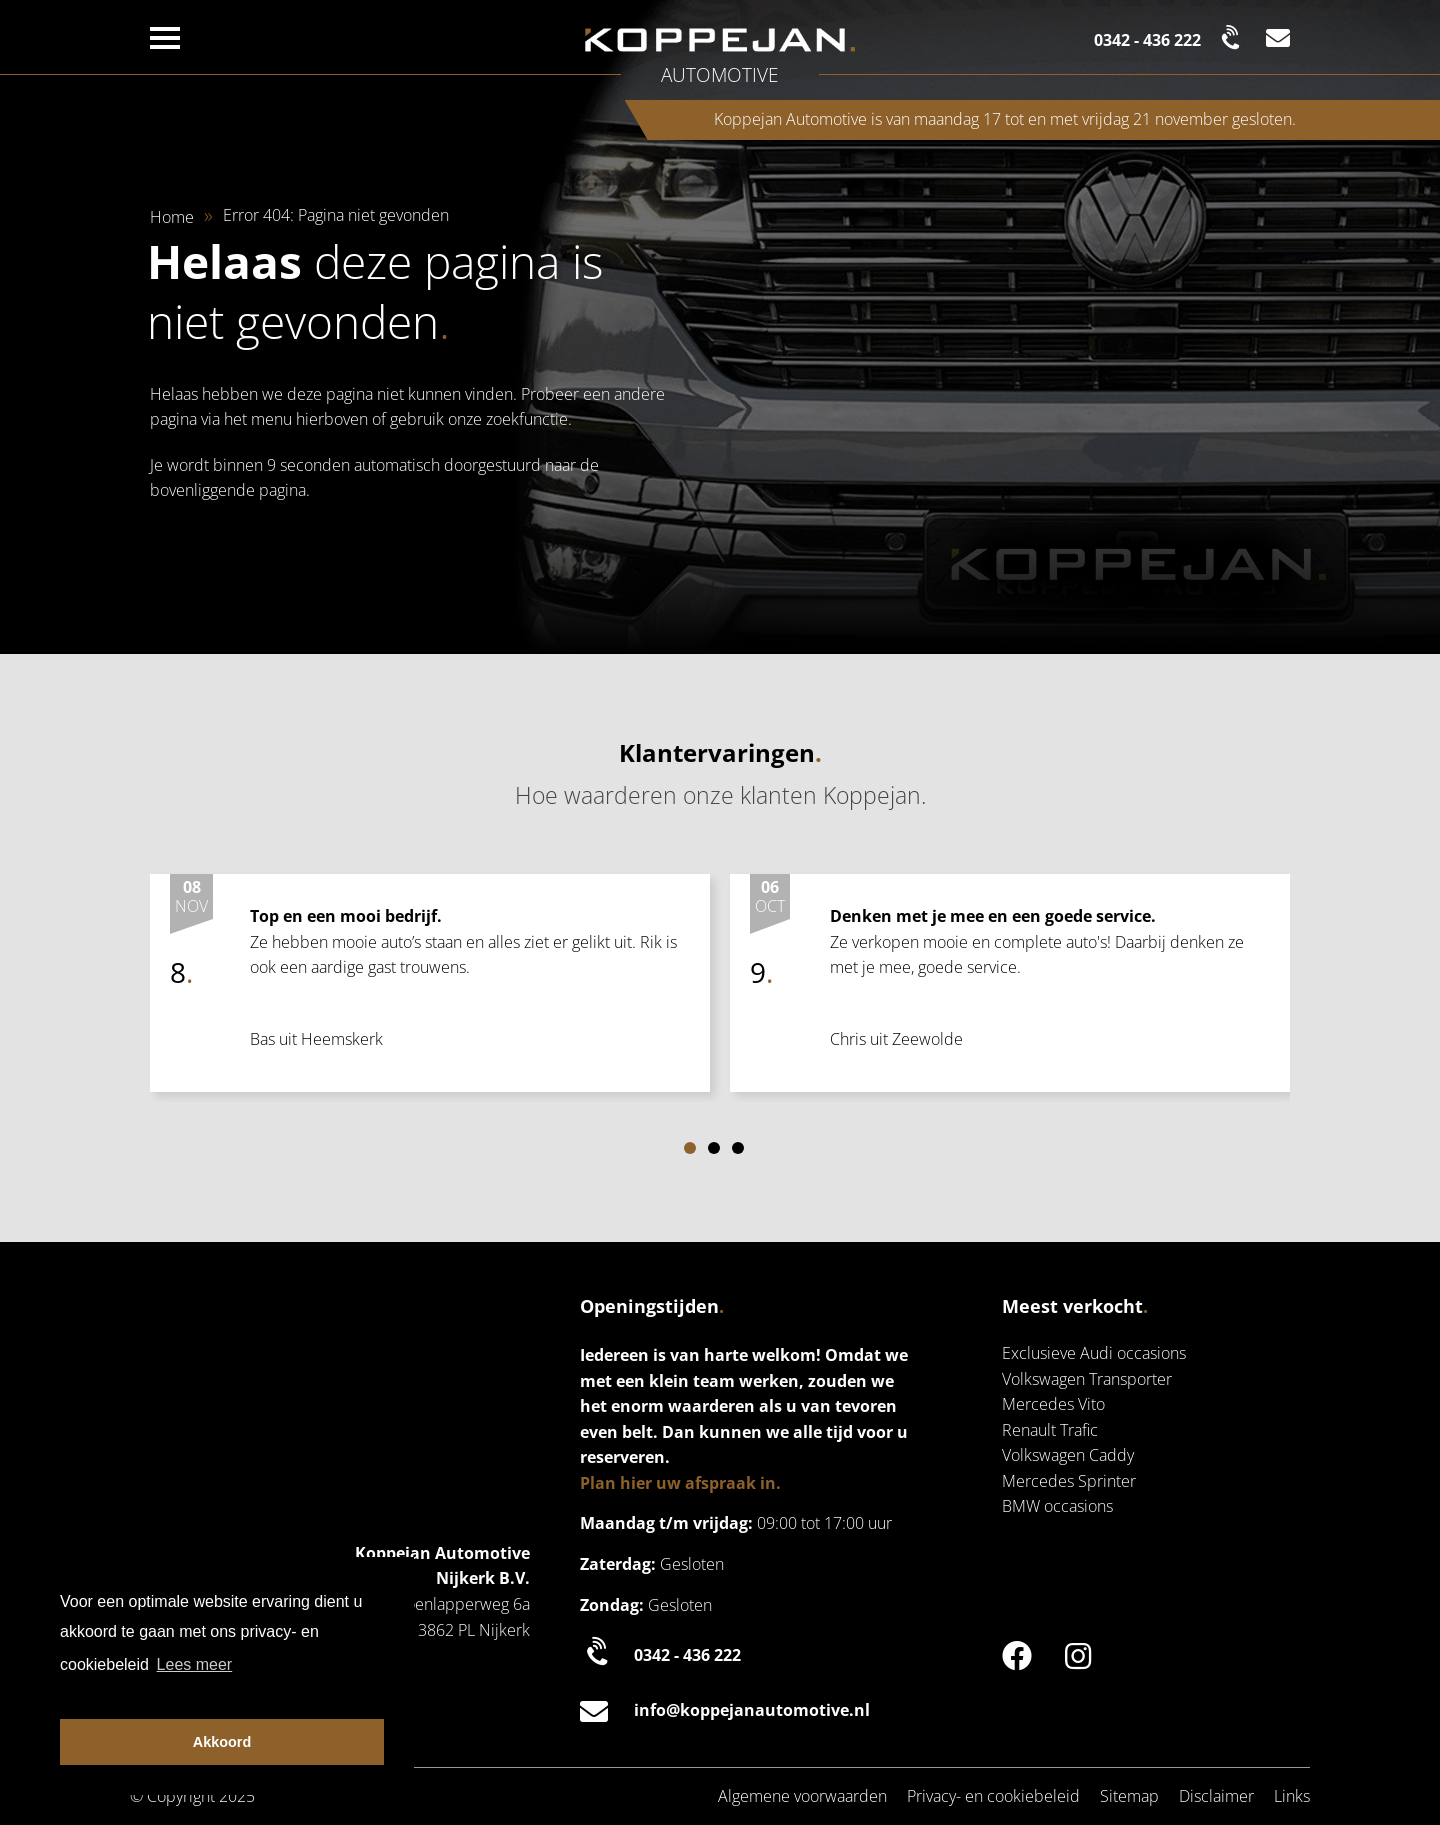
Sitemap (1129, 1796)
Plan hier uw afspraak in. (680, 1483)
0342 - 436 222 (660, 1654)
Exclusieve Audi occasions (1094, 1353)
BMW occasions (1057, 1506)
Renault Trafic (1050, 1430)
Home (172, 217)
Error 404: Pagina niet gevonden (336, 215)
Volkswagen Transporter (1087, 1379)
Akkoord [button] (222, 1742)
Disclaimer (1216, 1796)
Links (1292, 1796)
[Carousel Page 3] (738, 1148)
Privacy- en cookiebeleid (993, 1796)
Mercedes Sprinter (1069, 1481)
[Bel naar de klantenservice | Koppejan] (1170, 37)
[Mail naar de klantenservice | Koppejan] (1278, 37)
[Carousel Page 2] (714, 1148)
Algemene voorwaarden (802, 1796)
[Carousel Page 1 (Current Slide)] (690, 1148)
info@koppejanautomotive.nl (725, 1710)
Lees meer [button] (195, 1664)
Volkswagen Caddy (1068, 1455)
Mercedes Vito (1053, 1404)
